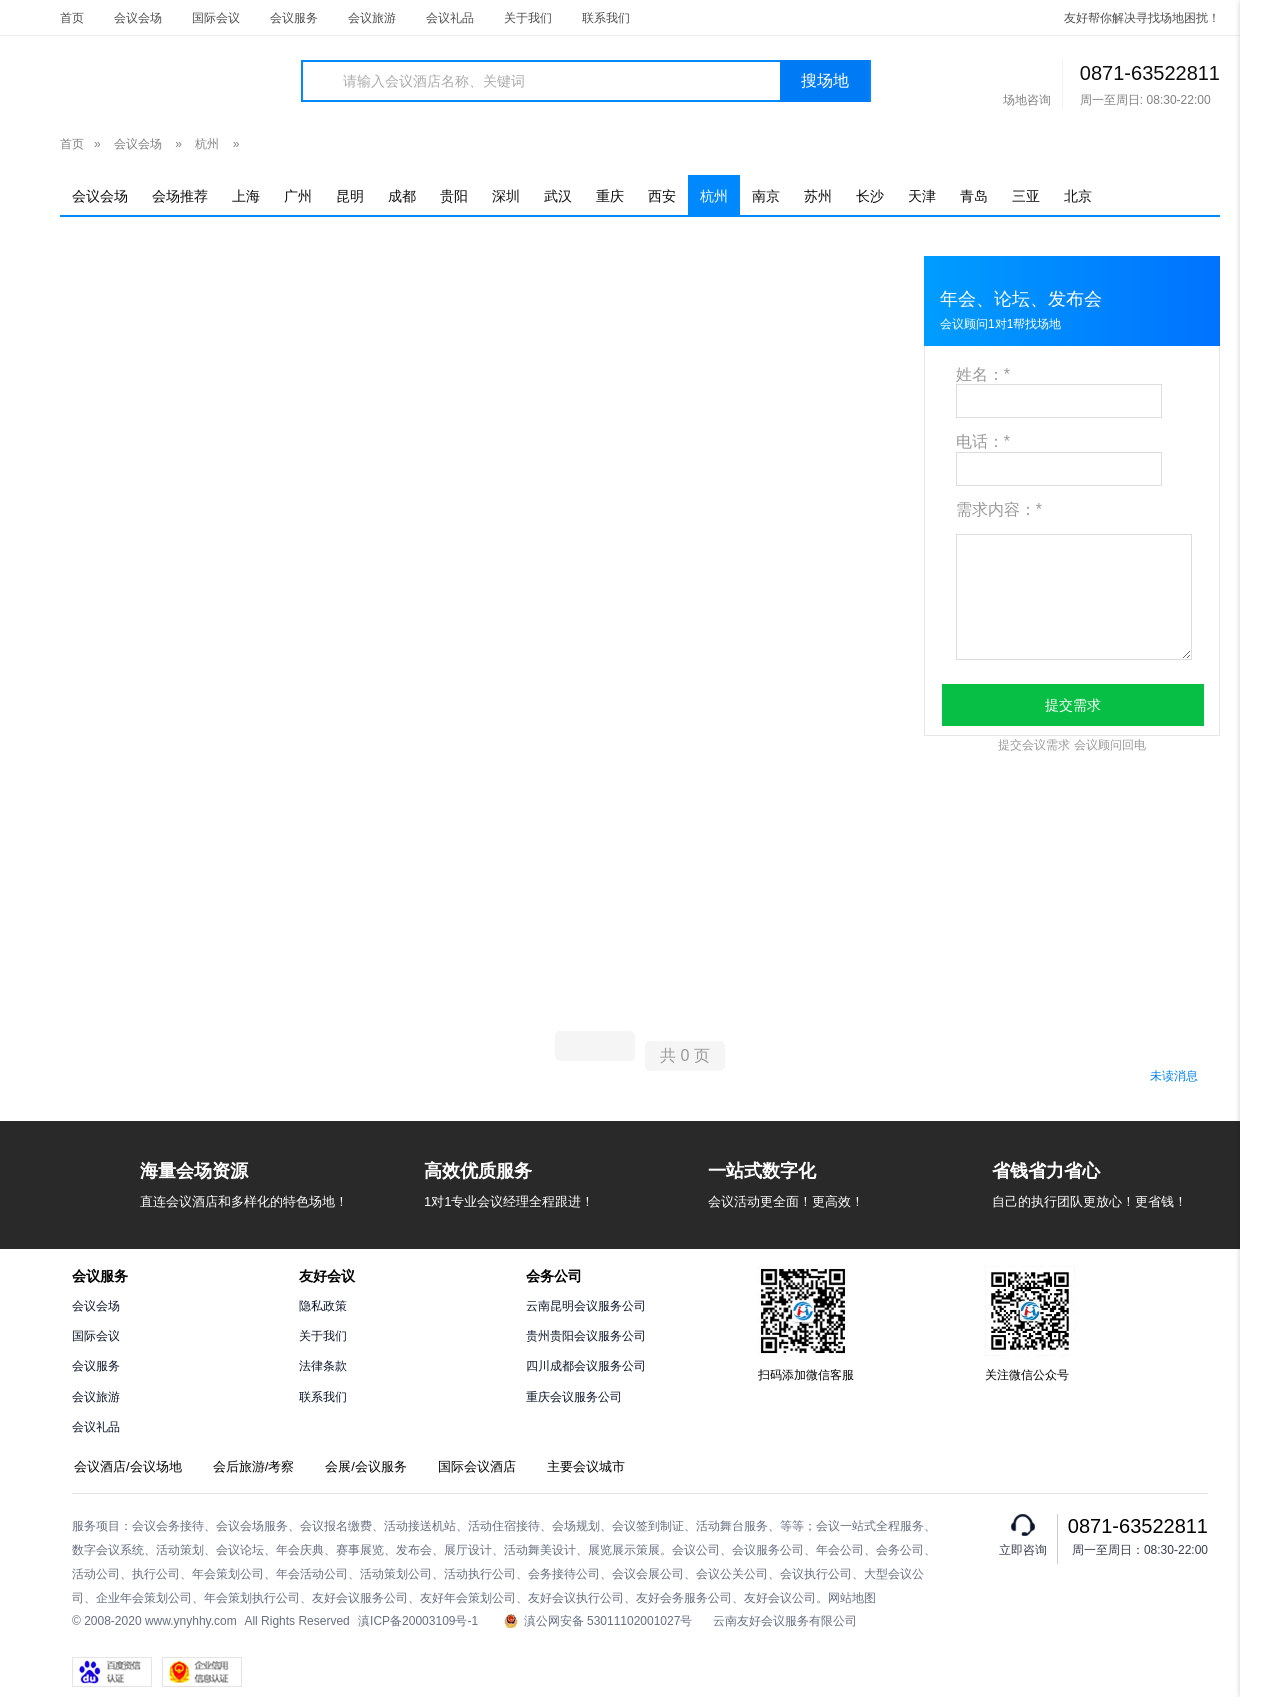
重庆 (610, 196)
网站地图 (852, 1598)
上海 (246, 196)
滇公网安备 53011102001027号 (598, 1621)
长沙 (870, 196)
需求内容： (999, 509)
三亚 (1026, 196)
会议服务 (294, 18)
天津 (922, 196)
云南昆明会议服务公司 (586, 1306)
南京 (766, 196)
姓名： (983, 374)
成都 (402, 196)
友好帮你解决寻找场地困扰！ (1142, 18)
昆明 (350, 196)
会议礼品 (450, 18)
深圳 (506, 196)
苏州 (818, 196)
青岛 (974, 196)
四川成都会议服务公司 (586, 1366)
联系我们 (606, 18)
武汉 (558, 196)
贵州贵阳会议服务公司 (586, 1336)
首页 (72, 18)
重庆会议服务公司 (574, 1397)
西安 (662, 196)
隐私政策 (323, 1306)
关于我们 (528, 18)
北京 (1078, 196)
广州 (298, 196)
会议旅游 (372, 18)
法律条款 (323, 1366)
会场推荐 (180, 196)
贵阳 (454, 196)
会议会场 (138, 18)
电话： (983, 441)
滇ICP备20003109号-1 (418, 1621)
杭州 (207, 144)
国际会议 (216, 18)
